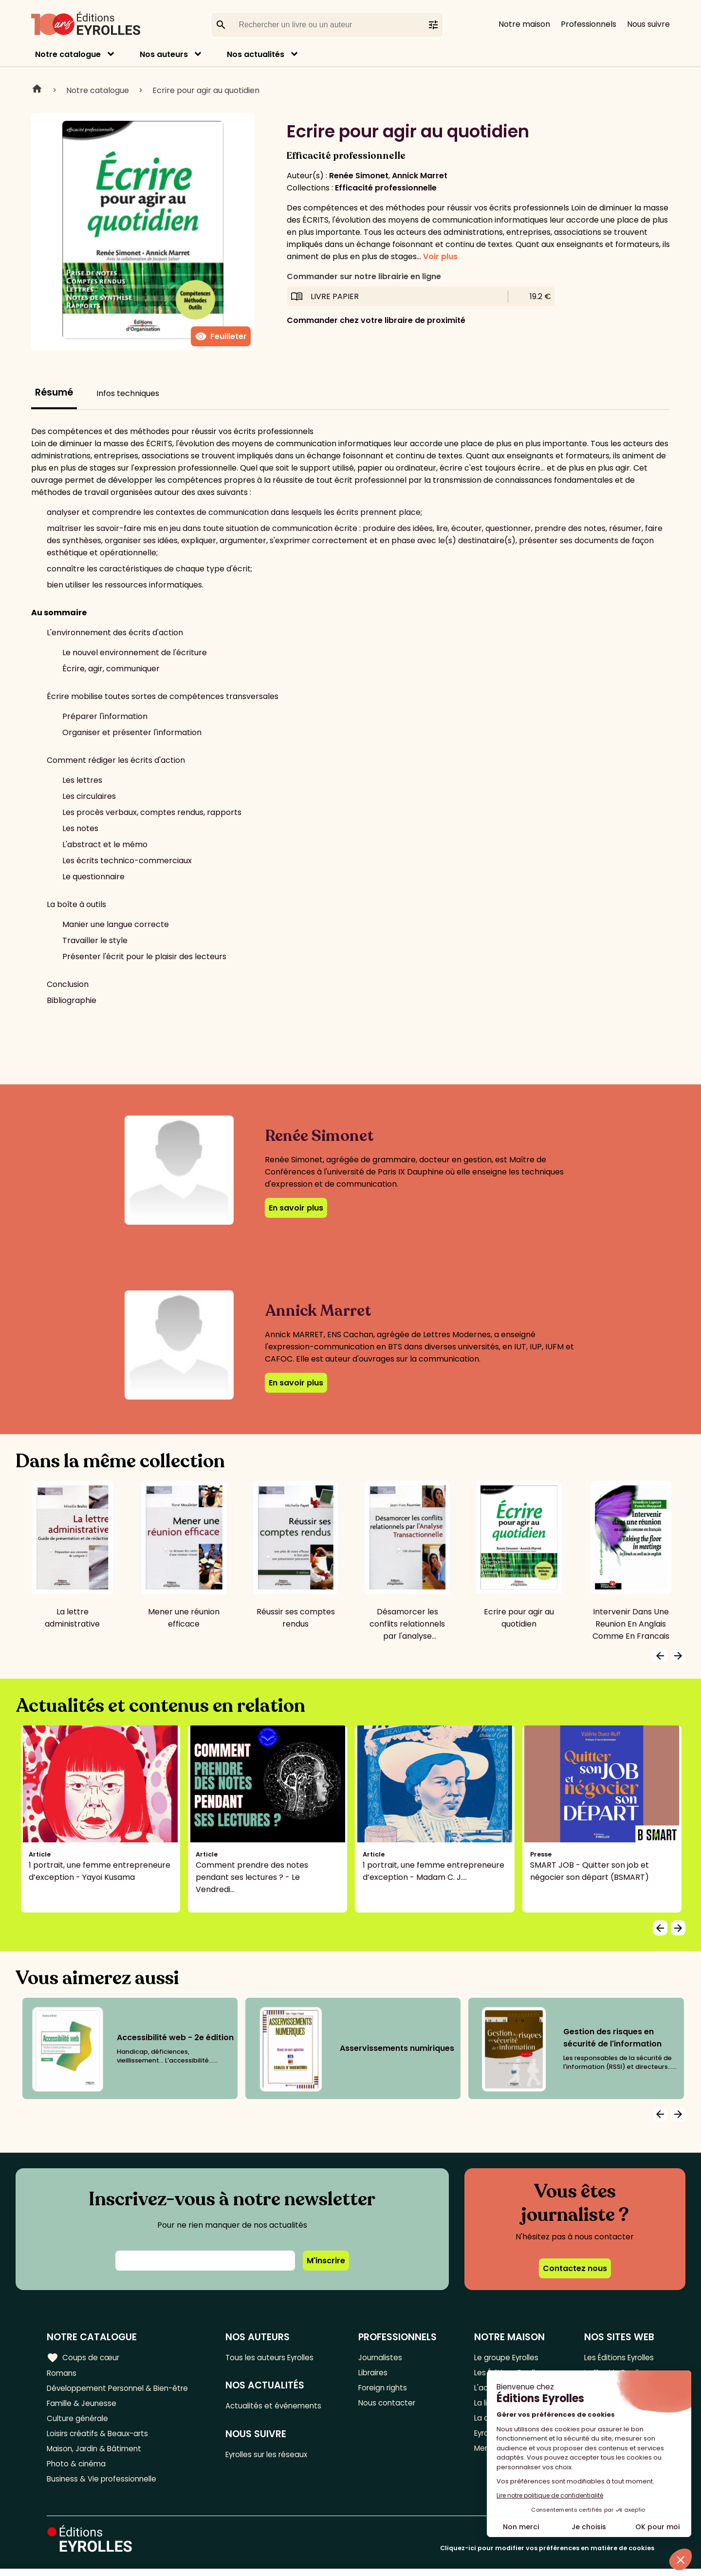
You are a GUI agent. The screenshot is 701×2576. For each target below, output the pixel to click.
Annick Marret (419, 175)
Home (37, 90)
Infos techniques (127, 393)
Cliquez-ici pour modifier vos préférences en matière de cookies (547, 2555)
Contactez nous (575, 2268)
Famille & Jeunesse (83, 2405)
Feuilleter (221, 336)
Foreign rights (387, 2389)
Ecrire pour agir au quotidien (205, 90)
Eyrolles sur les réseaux (273, 2456)
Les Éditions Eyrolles (616, 2357)
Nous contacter (391, 2405)
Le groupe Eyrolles (505, 2357)
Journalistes (384, 2357)
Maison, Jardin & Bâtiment (96, 2453)
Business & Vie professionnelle (104, 2485)
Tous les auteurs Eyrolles (276, 2357)
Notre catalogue (68, 54)
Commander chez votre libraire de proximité (376, 320)
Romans (62, 2373)
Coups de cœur (84, 2357)
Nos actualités (255, 54)
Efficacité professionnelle (386, 187)
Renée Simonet (358, 175)
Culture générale (79, 2421)
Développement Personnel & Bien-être (122, 2389)
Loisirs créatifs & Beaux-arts (100, 2437)
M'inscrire (326, 2260)
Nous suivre (648, 24)
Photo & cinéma (77, 2469)
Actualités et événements (279, 2406)
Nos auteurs (164, 54)
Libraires (377, 2373)
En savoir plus (296, 1207)
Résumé (54, 392)
